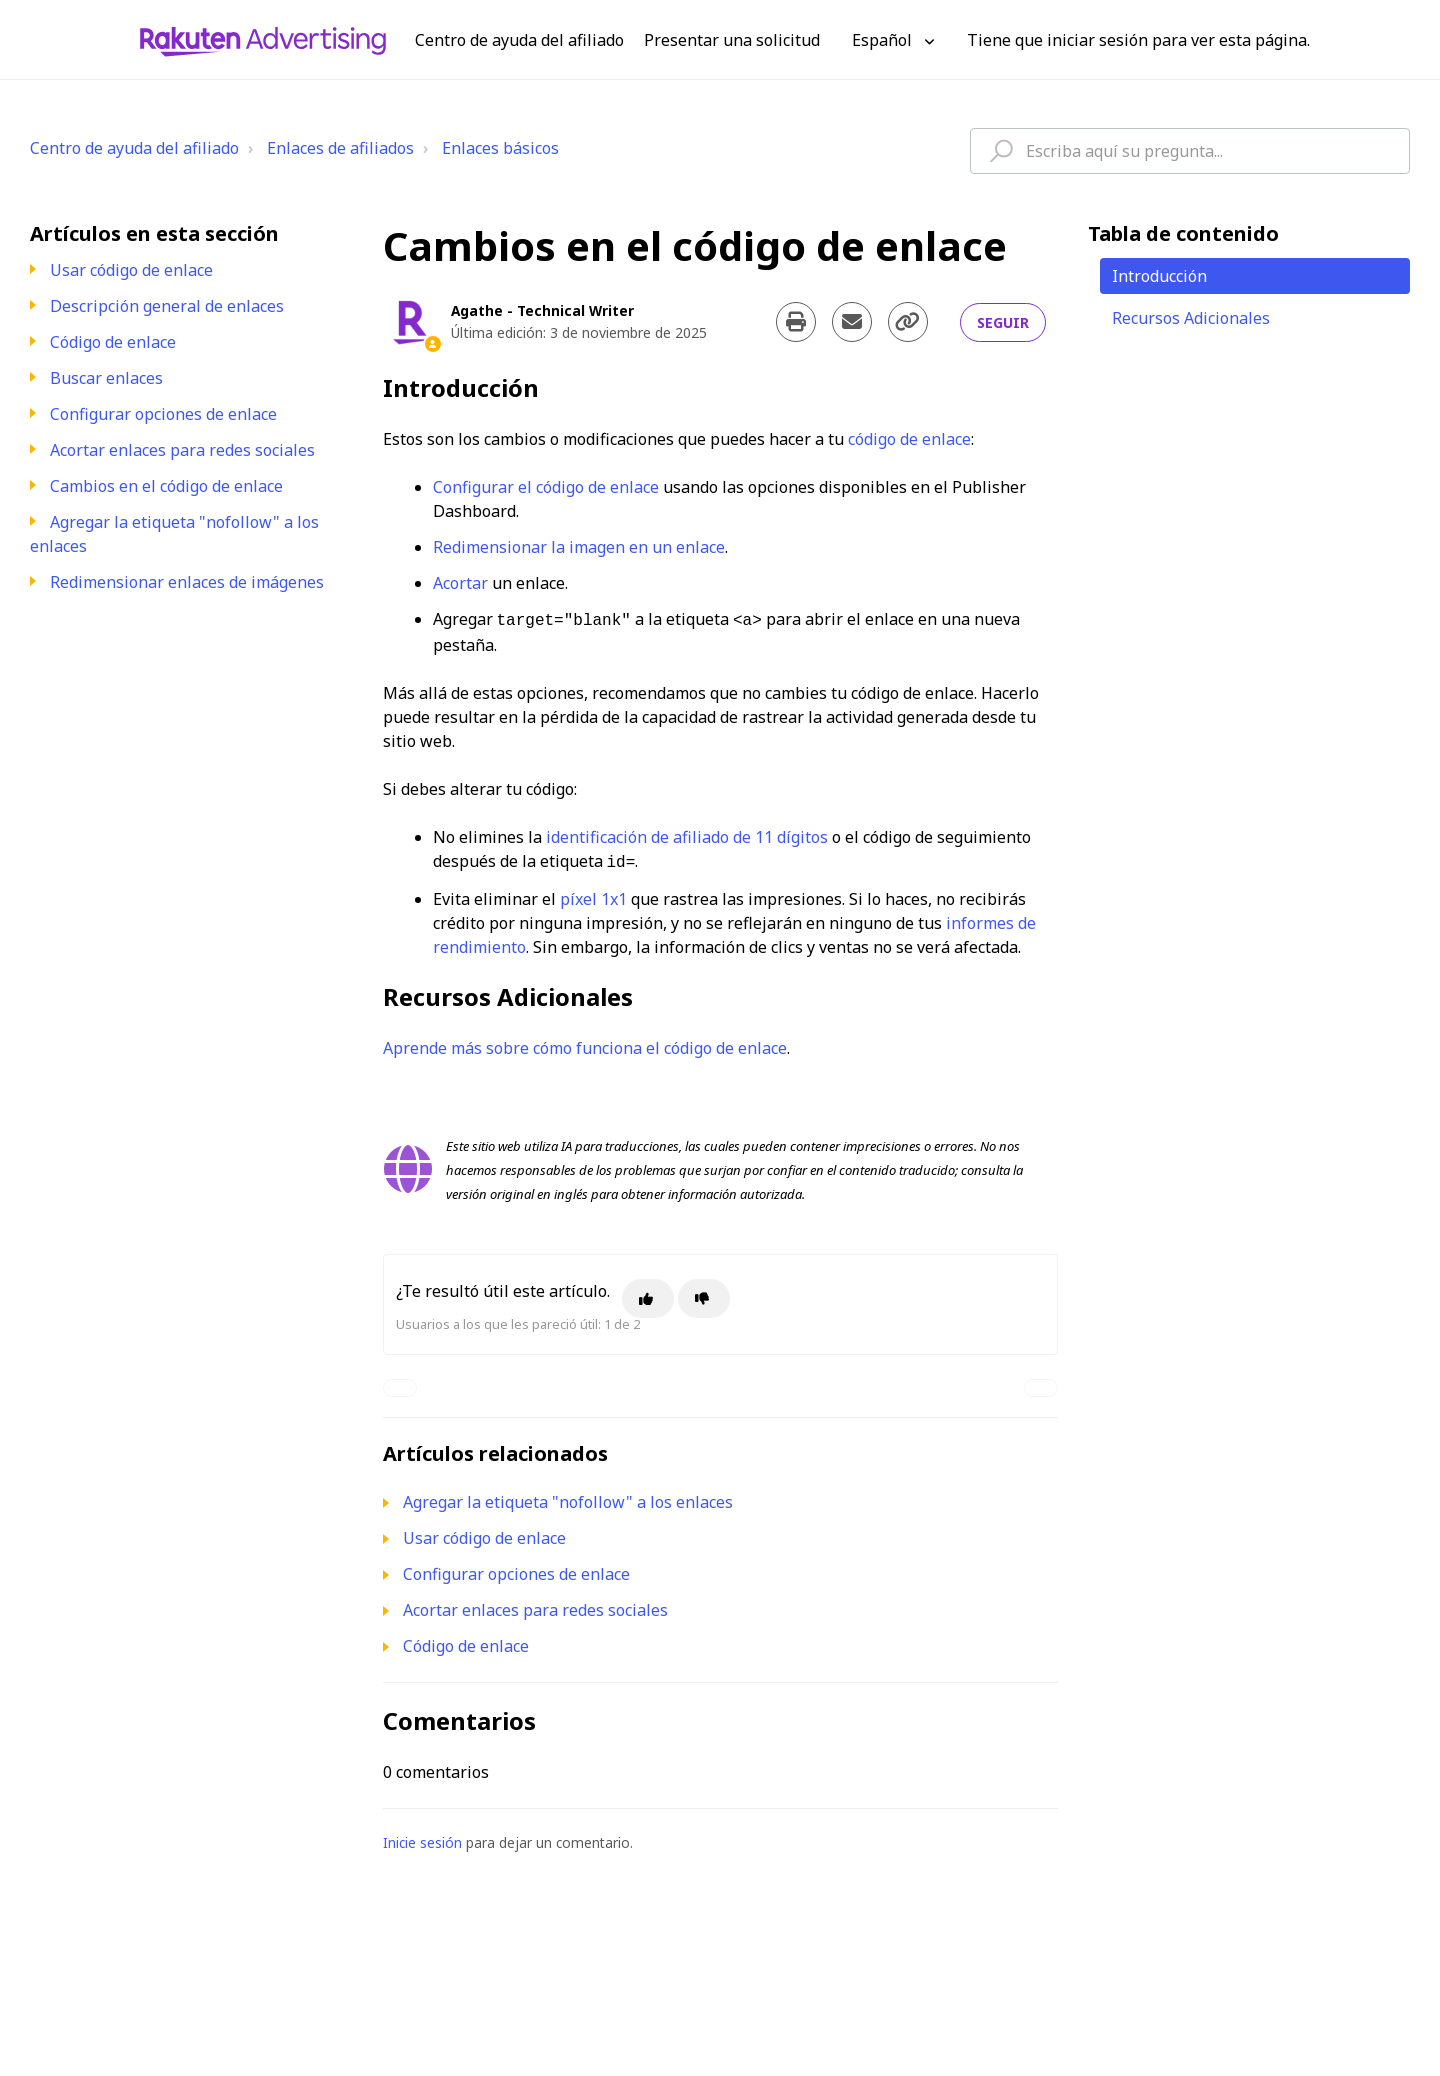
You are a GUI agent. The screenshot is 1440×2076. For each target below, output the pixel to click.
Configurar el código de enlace (546, 487)
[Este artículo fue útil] (648, 1294)
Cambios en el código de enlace (166, 486)
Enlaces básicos (500, 148)
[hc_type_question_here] (1190, 151)
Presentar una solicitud (732, 40)
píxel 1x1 (593, 895)
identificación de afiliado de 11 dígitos (687, 835)
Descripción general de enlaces (167, 306)
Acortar (460, 583)
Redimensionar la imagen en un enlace (579, 547)
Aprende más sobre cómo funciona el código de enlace (585, 1044)
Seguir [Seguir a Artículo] (1003, 322)
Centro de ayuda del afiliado (134, 148)
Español (884, 40)
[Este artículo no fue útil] (704, 1294)
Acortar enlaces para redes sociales (182, 450)
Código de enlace (113, 342)
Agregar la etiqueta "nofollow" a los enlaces (568, 1498)
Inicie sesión (422, 1838)
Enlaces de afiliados (340, 148)
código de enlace (909, 439)
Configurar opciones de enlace (163, 414)
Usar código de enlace (131, 270)
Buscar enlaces (106, 378)
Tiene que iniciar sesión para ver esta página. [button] (1138, 40)
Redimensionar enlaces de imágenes (187, 582)
